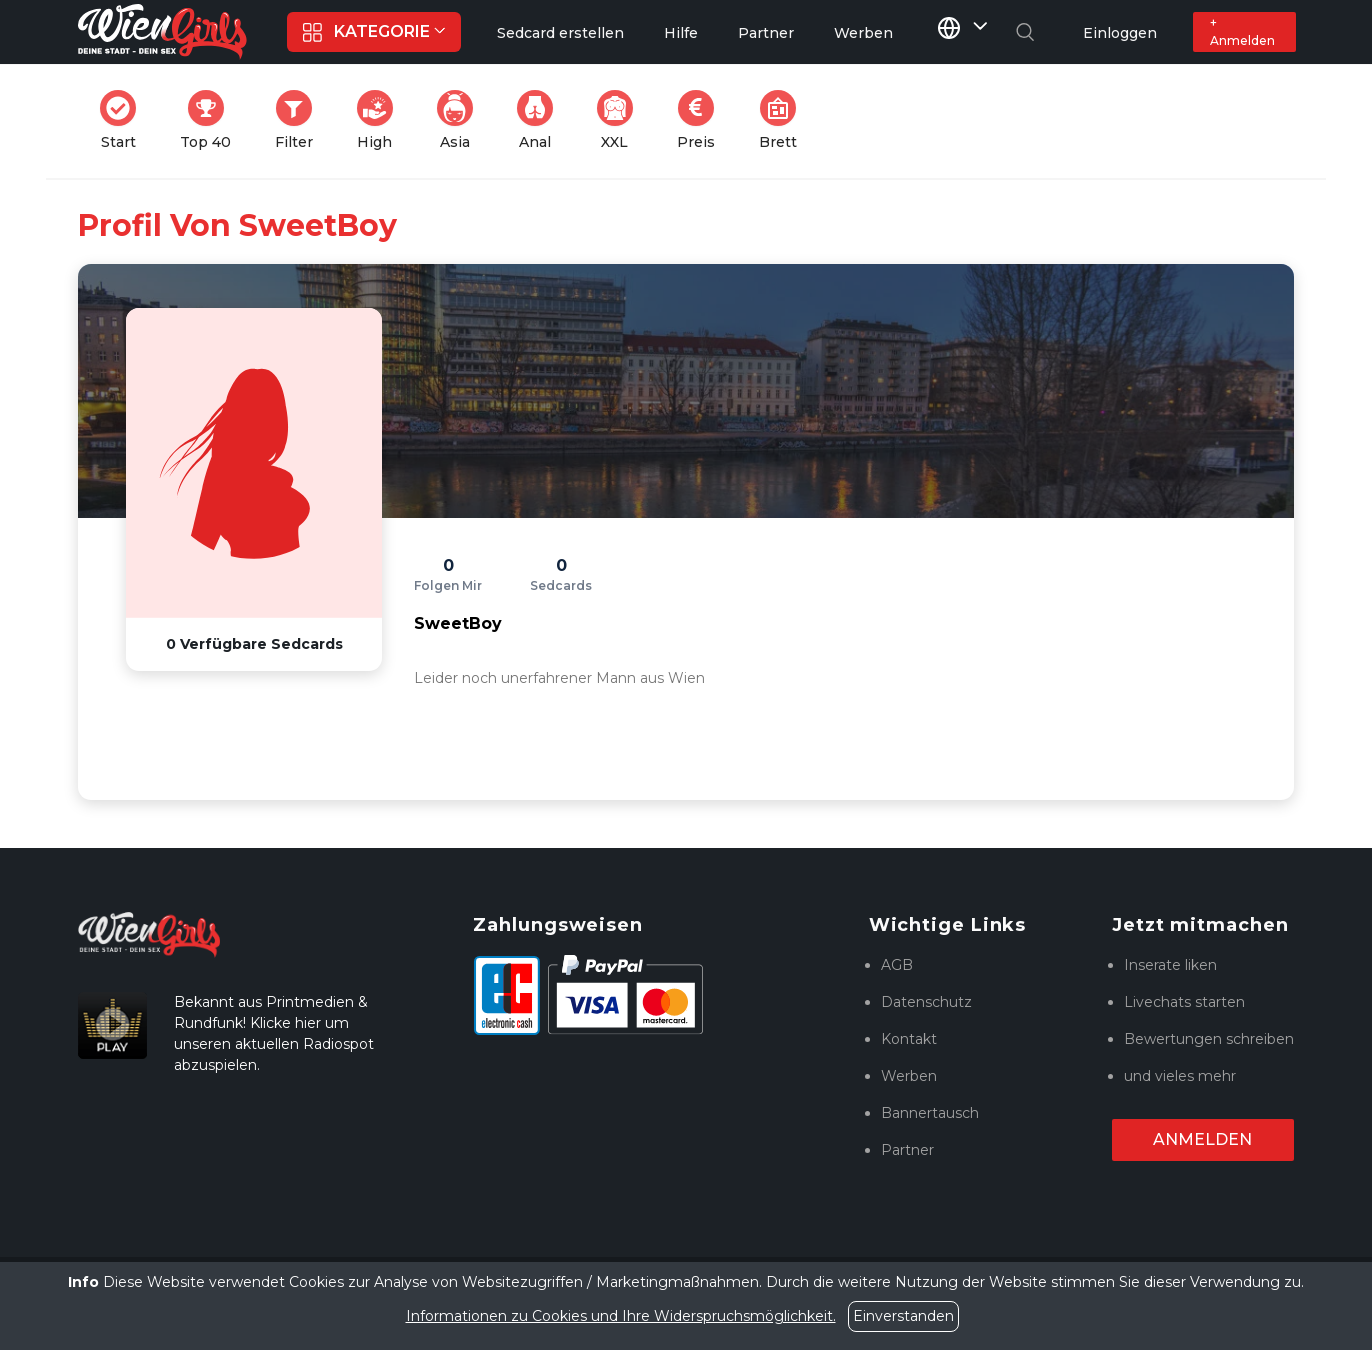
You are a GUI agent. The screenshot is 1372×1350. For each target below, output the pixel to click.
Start (124, 120)
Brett (784, 120)
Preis (702, 120)
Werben (909, 1076)
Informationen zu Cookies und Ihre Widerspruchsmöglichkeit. (621, 1316)
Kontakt (909, 1039)
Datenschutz (926, 1002)
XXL (619, 120)
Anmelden (1202, 1139)
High (381, 120)
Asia (461, 120)
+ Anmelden (1242, 31)
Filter (300, 120)
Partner (907, 1150)
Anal (541, 120)
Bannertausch (930, 1113)
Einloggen (1120, 33)
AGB (897, 965)
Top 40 (211, 120)
